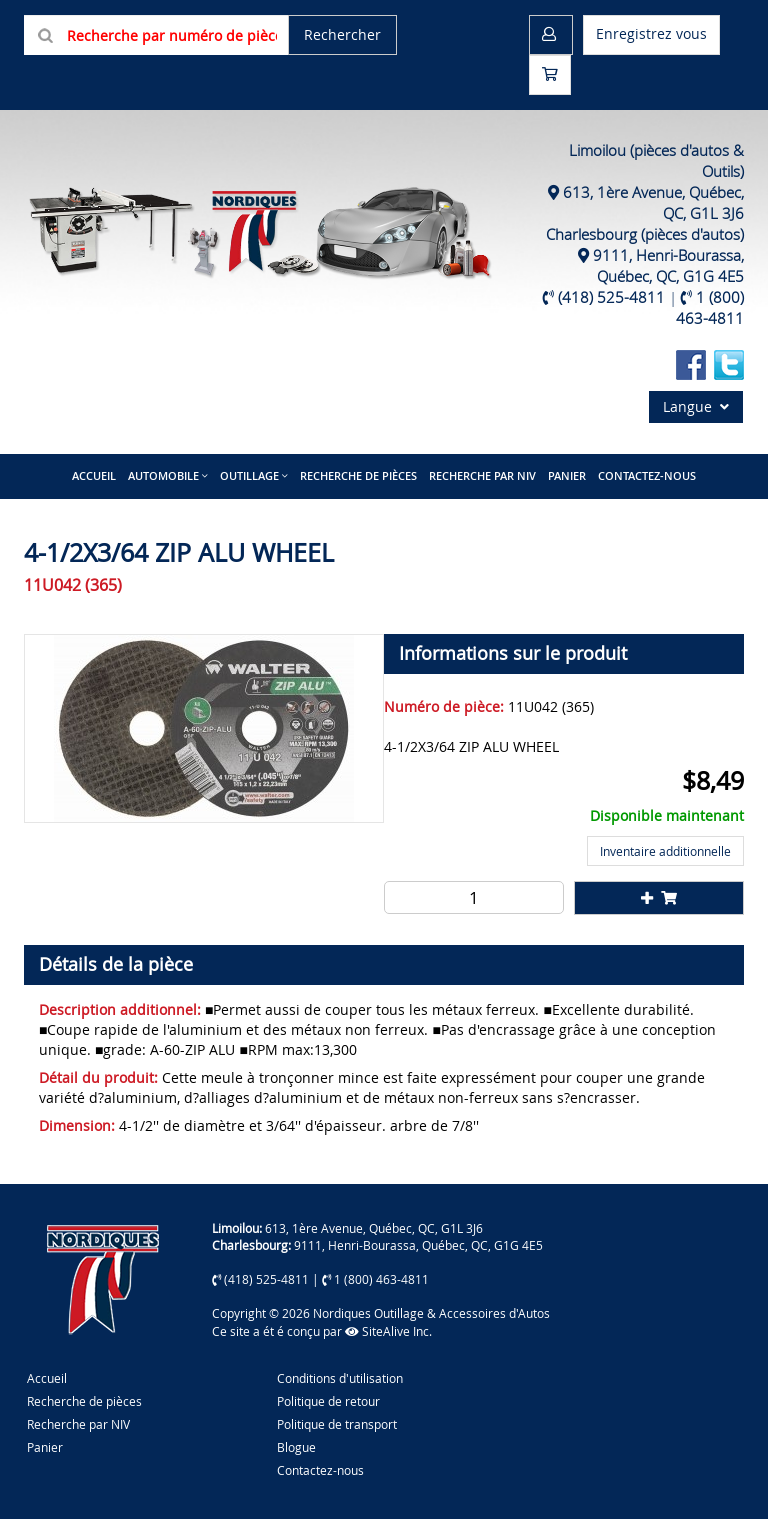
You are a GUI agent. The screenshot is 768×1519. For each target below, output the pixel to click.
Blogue (296, 1447)
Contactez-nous (647, 475)
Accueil (94, 475)
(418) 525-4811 (611, 297)
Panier (45, 1447)
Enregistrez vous (651, 33)
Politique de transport (337, 1424)
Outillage (249, 475)
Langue (696, 406)
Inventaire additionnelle (665, 851)
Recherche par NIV (482, 475)
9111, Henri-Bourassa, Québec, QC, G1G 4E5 (668, 265)
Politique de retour (328, 1401)
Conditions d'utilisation (340, 1378)
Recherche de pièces (358, 475)
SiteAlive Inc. (388, 1331)
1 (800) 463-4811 (710, 307)
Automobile (163, 475)
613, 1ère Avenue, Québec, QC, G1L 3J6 (374, 1228)
